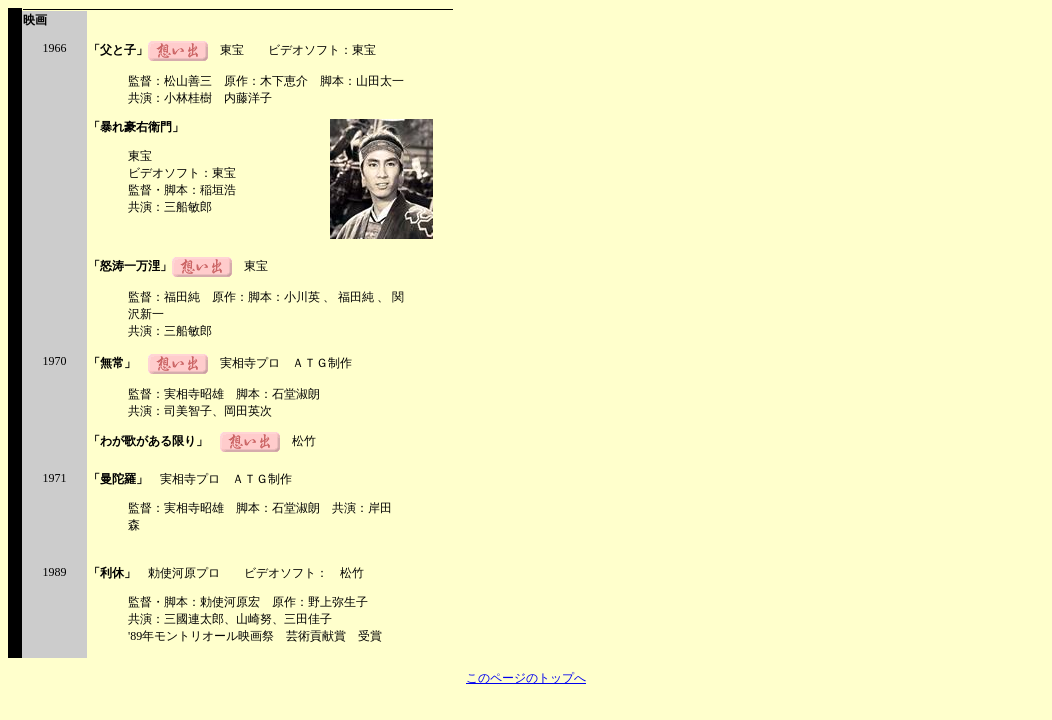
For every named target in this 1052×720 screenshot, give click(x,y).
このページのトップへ (526, 678)
